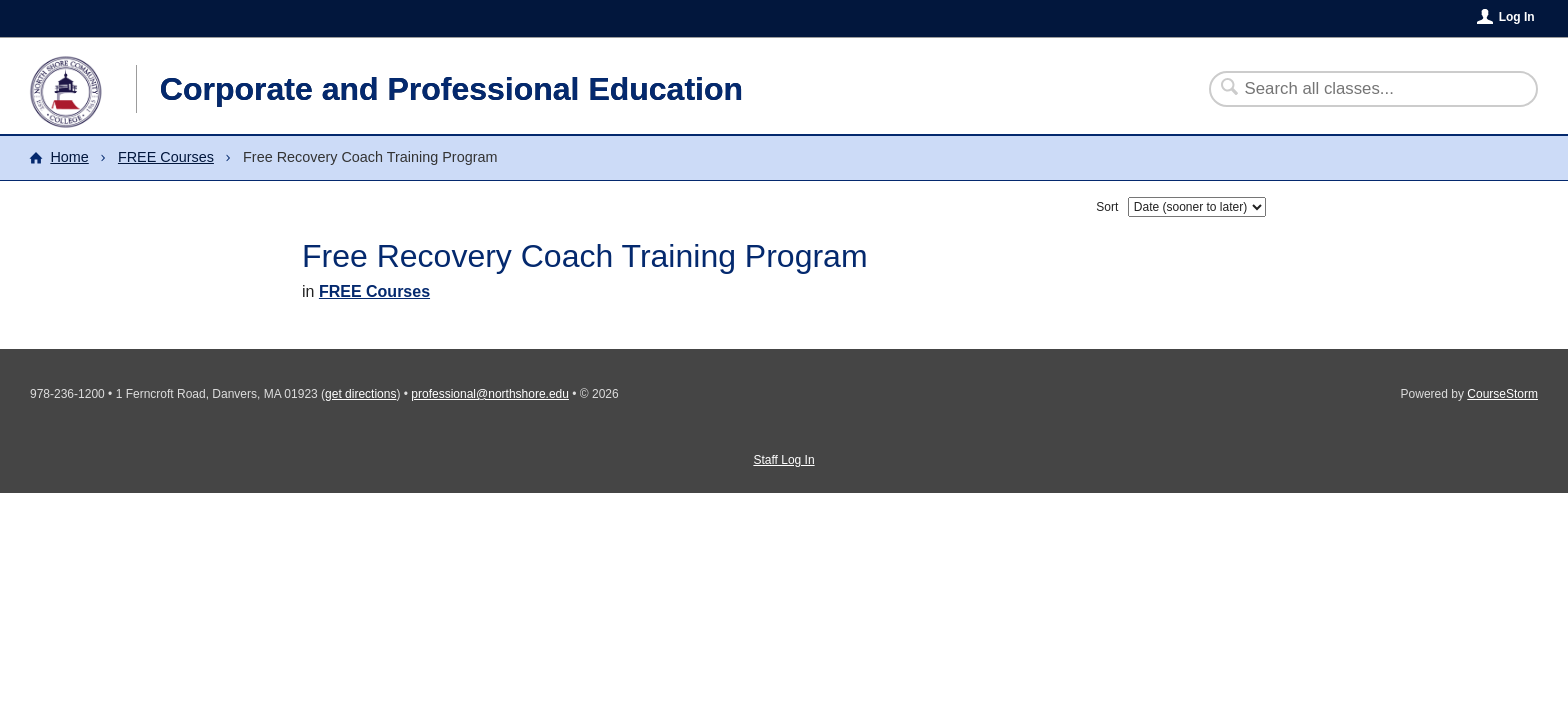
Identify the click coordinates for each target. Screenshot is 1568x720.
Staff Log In (783, 460)
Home (69, 157)
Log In (1517, 17)
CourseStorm (1502, 394)
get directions (360, 394)
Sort (1107, 207)
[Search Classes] (1361, 89)
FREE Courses (166, 157)
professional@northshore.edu (490, 394)
